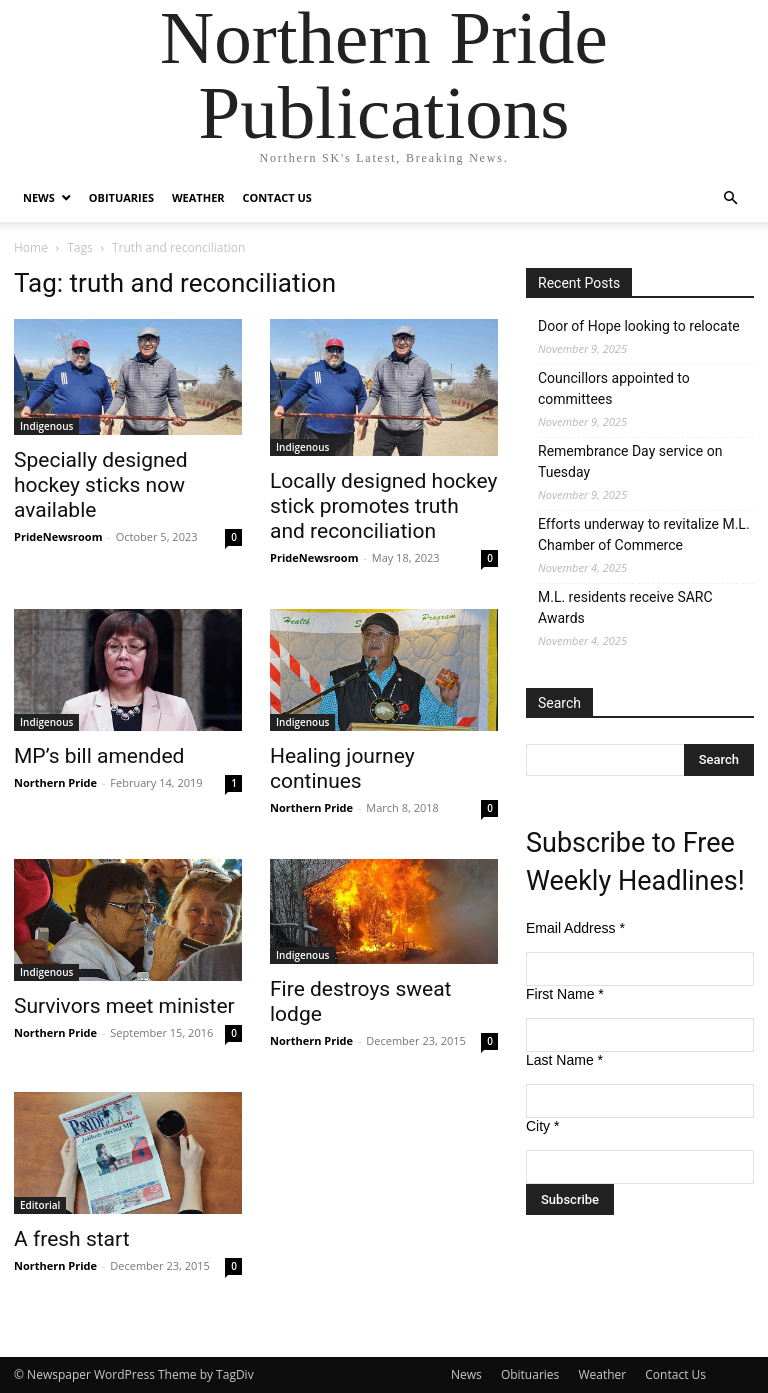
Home (31, 247)
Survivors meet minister (124, 1006)
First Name (565, 994)
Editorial (40, 1205)
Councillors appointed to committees (614, 388)
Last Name (564, 1060)
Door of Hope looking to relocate (639, 326)
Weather (198, 197)
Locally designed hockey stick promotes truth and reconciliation (383, 506)
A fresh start (72, 1239)
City (542, 1126)
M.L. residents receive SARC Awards (625, 607)
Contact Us (277, 197)
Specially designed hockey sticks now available (101, 485)
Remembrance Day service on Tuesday (630, 461)
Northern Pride (55, 782)
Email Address (575, 928)
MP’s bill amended (99, 756)
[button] (730, 198)
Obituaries (121, 197)
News (39, 197)
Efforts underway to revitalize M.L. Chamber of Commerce (644, 534)
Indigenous (46, 426)
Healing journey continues (342, 768)
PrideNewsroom (58, 536)
